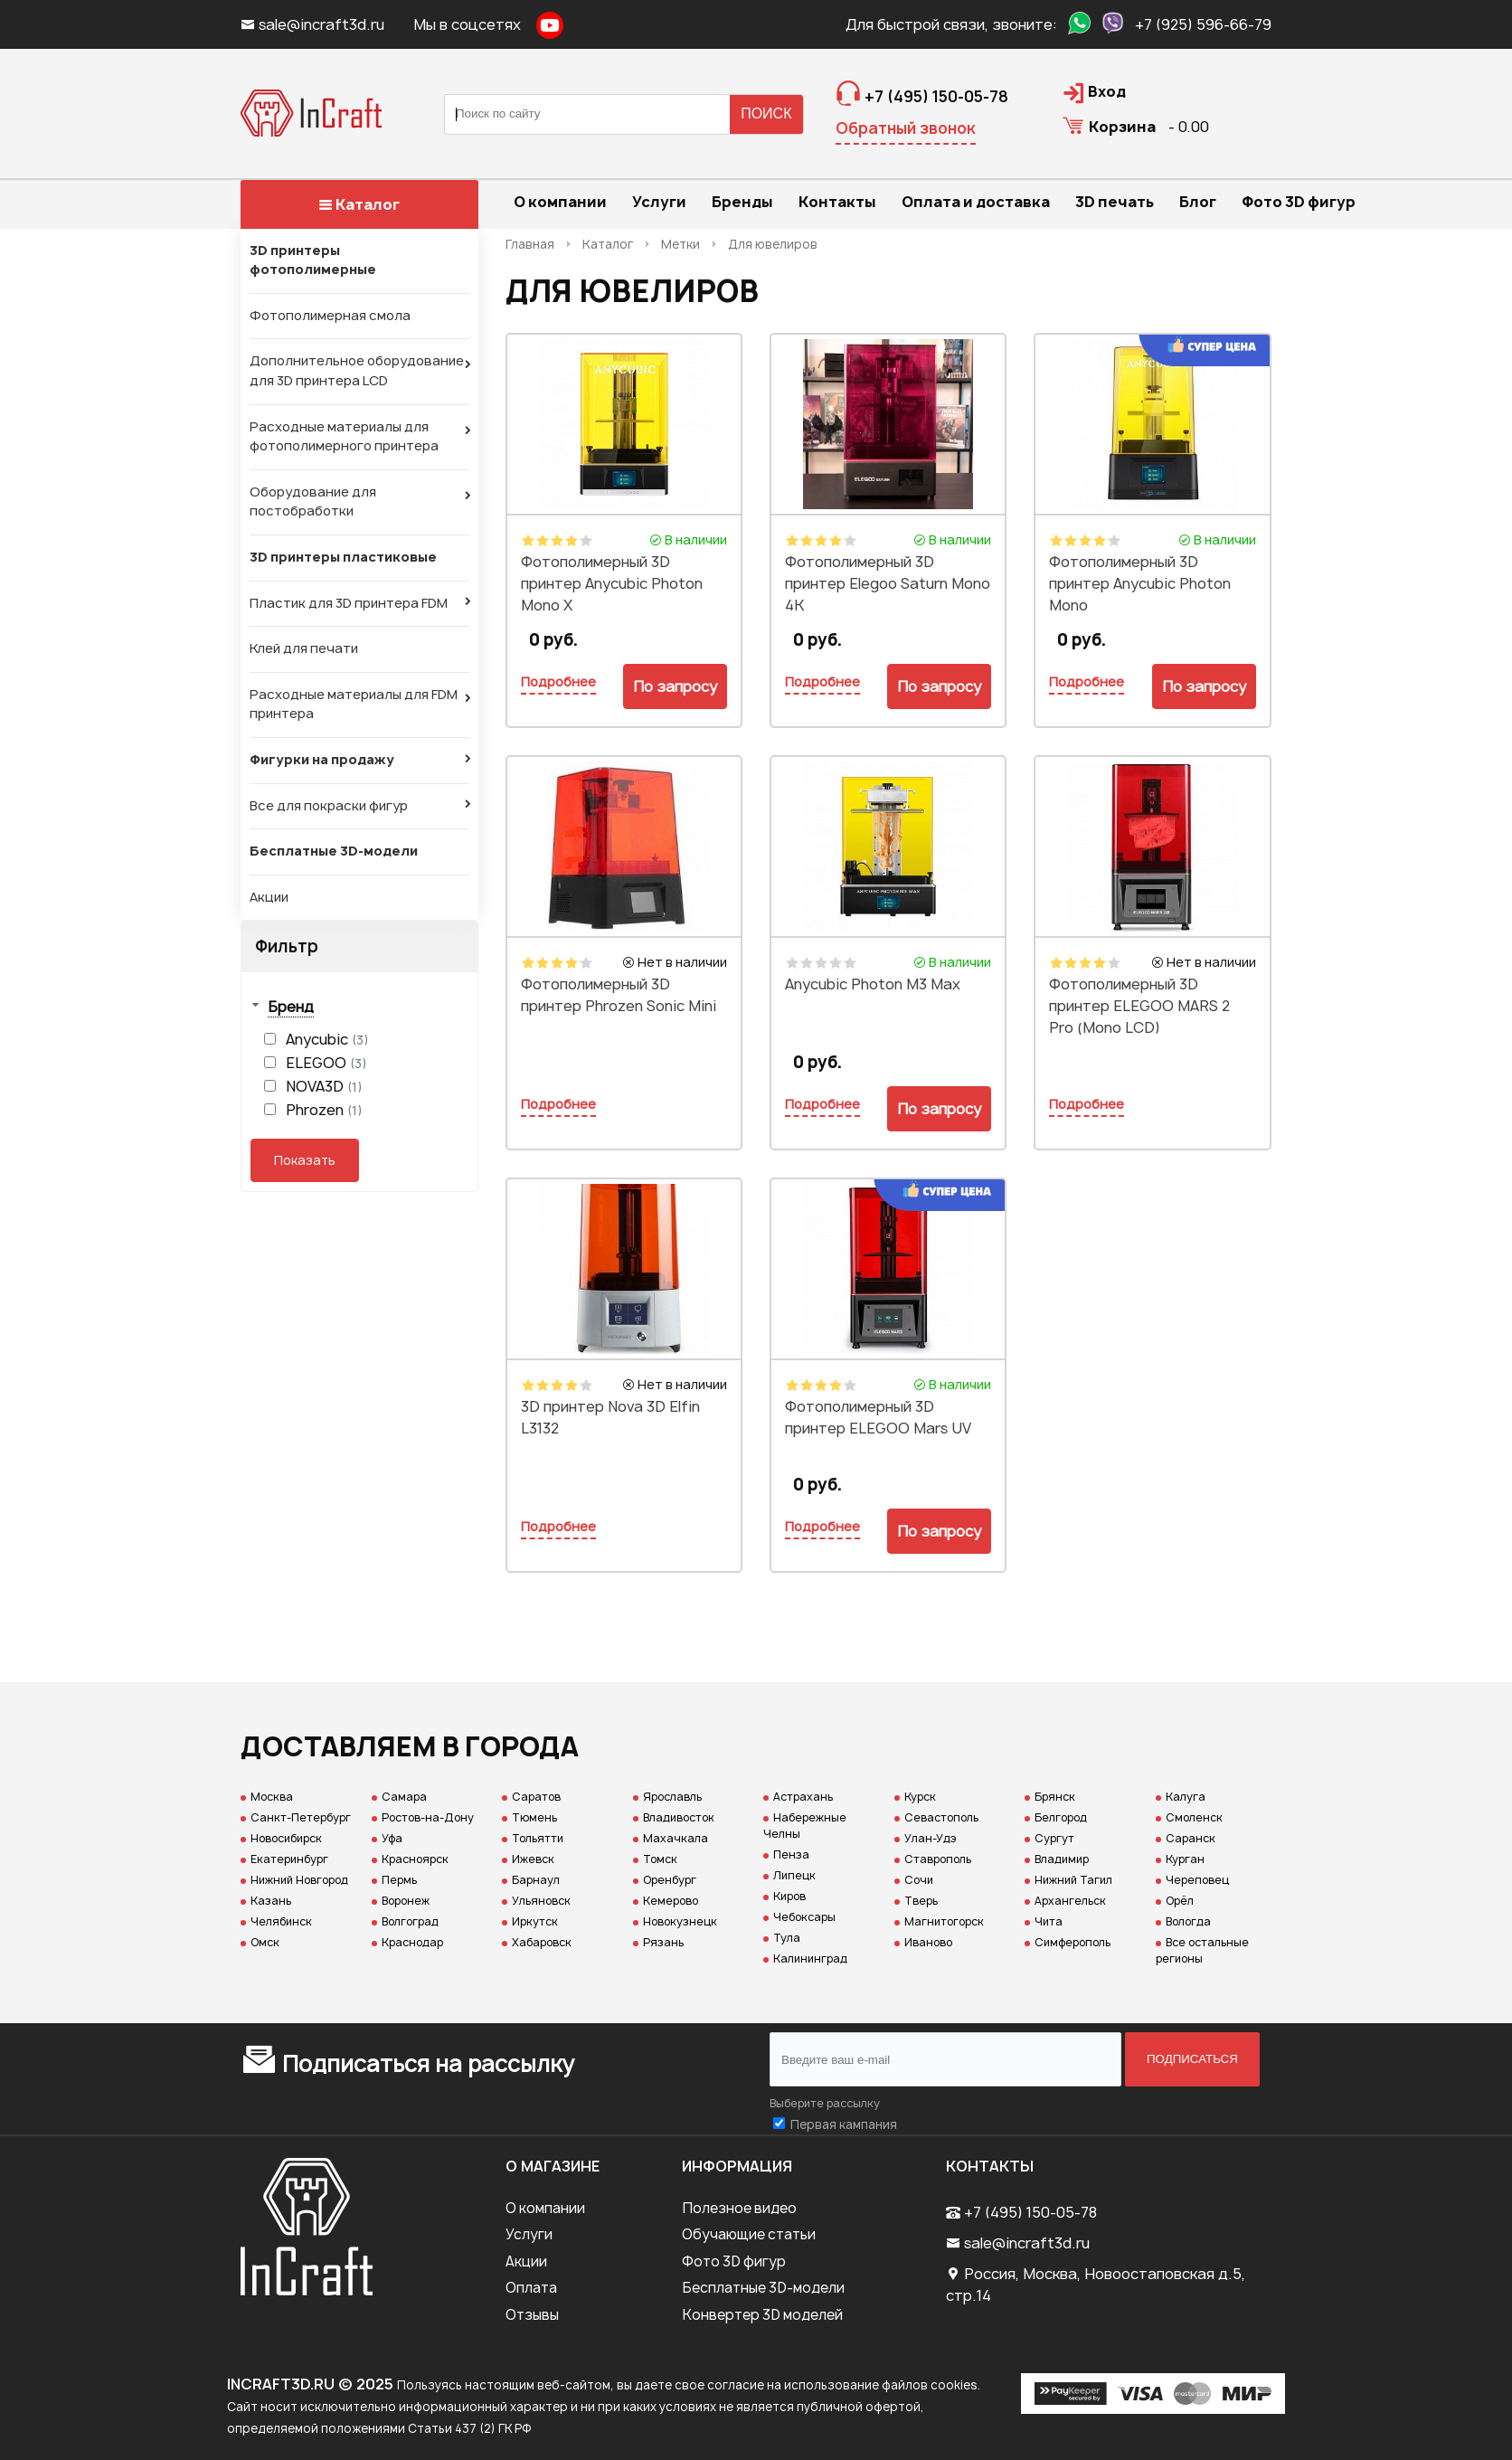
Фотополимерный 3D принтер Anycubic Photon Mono (1140, 583)
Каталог (359, 204)
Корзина (1122, 127)
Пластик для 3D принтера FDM (349, 603)
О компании (545, 2208)
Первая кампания (843, 2124)
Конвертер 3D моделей (762, 2314)
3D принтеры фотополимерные (313, 260)
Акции (269, 897)
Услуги (529, 2234)
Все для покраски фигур (329, 806)
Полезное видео (739, 2208)
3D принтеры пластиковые (343, 557)
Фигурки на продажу (322, 760)
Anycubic (327, 1039)
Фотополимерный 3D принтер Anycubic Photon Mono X (612, 583)
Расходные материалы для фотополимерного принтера (344, 437)
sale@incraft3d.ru (314, 24)
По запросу (675, 686)
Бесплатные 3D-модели (334, 851)
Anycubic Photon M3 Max (872, 984)
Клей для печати (304, 648)
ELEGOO (326, 1063)
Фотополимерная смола (330, 316)
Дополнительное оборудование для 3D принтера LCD (357, 371)
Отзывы (532, 2314)
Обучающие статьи (749, 2234)
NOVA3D (324, 1086)
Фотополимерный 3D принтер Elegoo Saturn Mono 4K (887, 583)
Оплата (531, 2287)
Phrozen (324, 1110)
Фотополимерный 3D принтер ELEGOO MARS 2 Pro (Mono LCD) (1139, 1005)
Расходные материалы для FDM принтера (354, 705)
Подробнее (558, 682)
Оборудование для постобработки (313, 502)
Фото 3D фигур (734, 2261)
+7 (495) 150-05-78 (1030, 2212)
